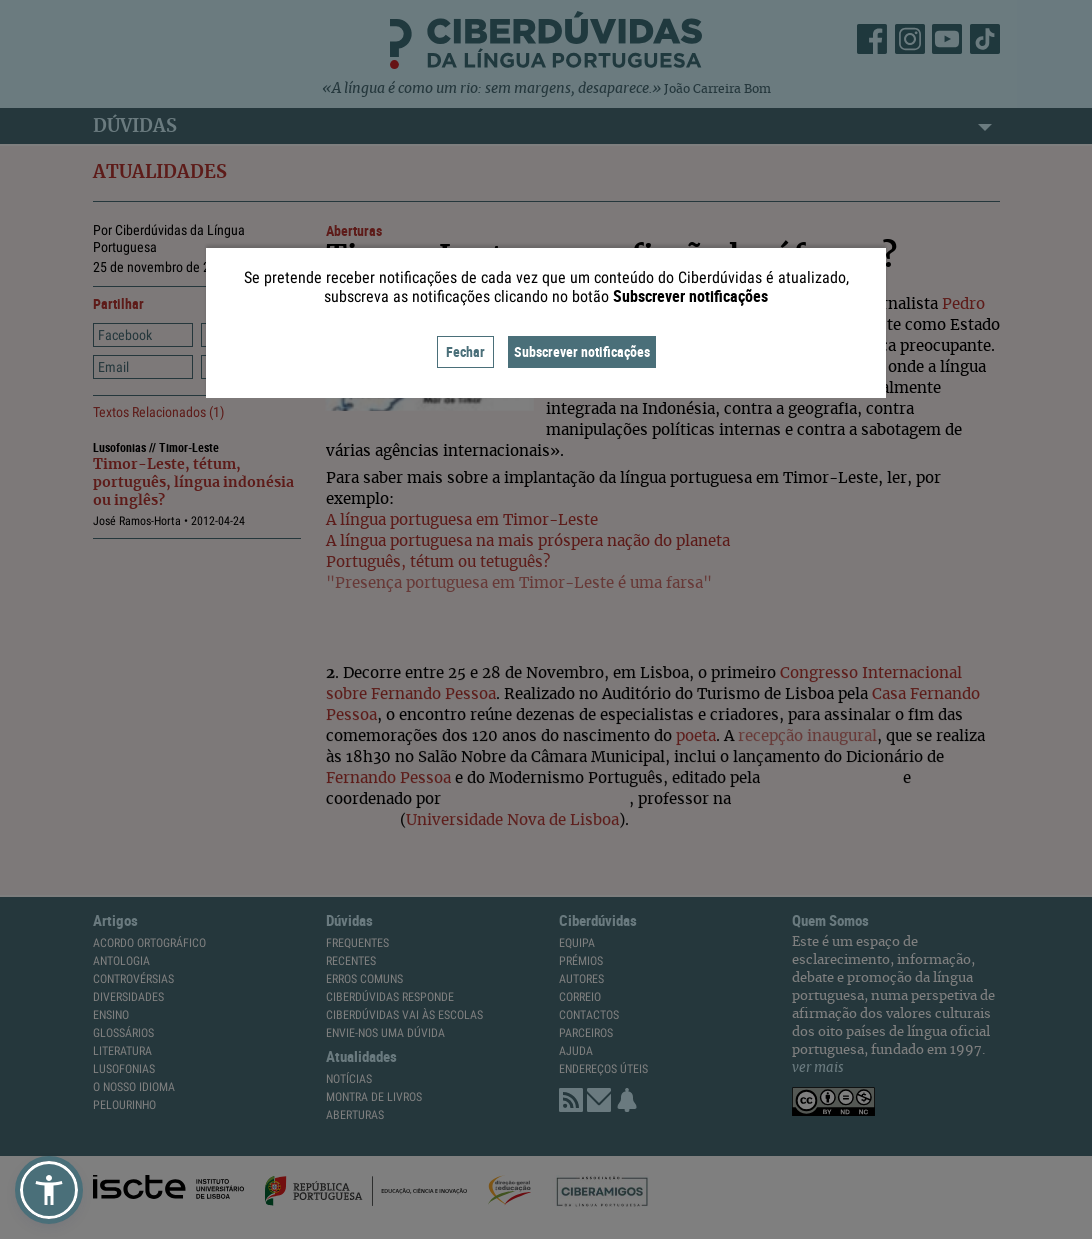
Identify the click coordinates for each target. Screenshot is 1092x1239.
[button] (49, 1190)
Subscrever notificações (582, 351)
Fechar (465, 351)
